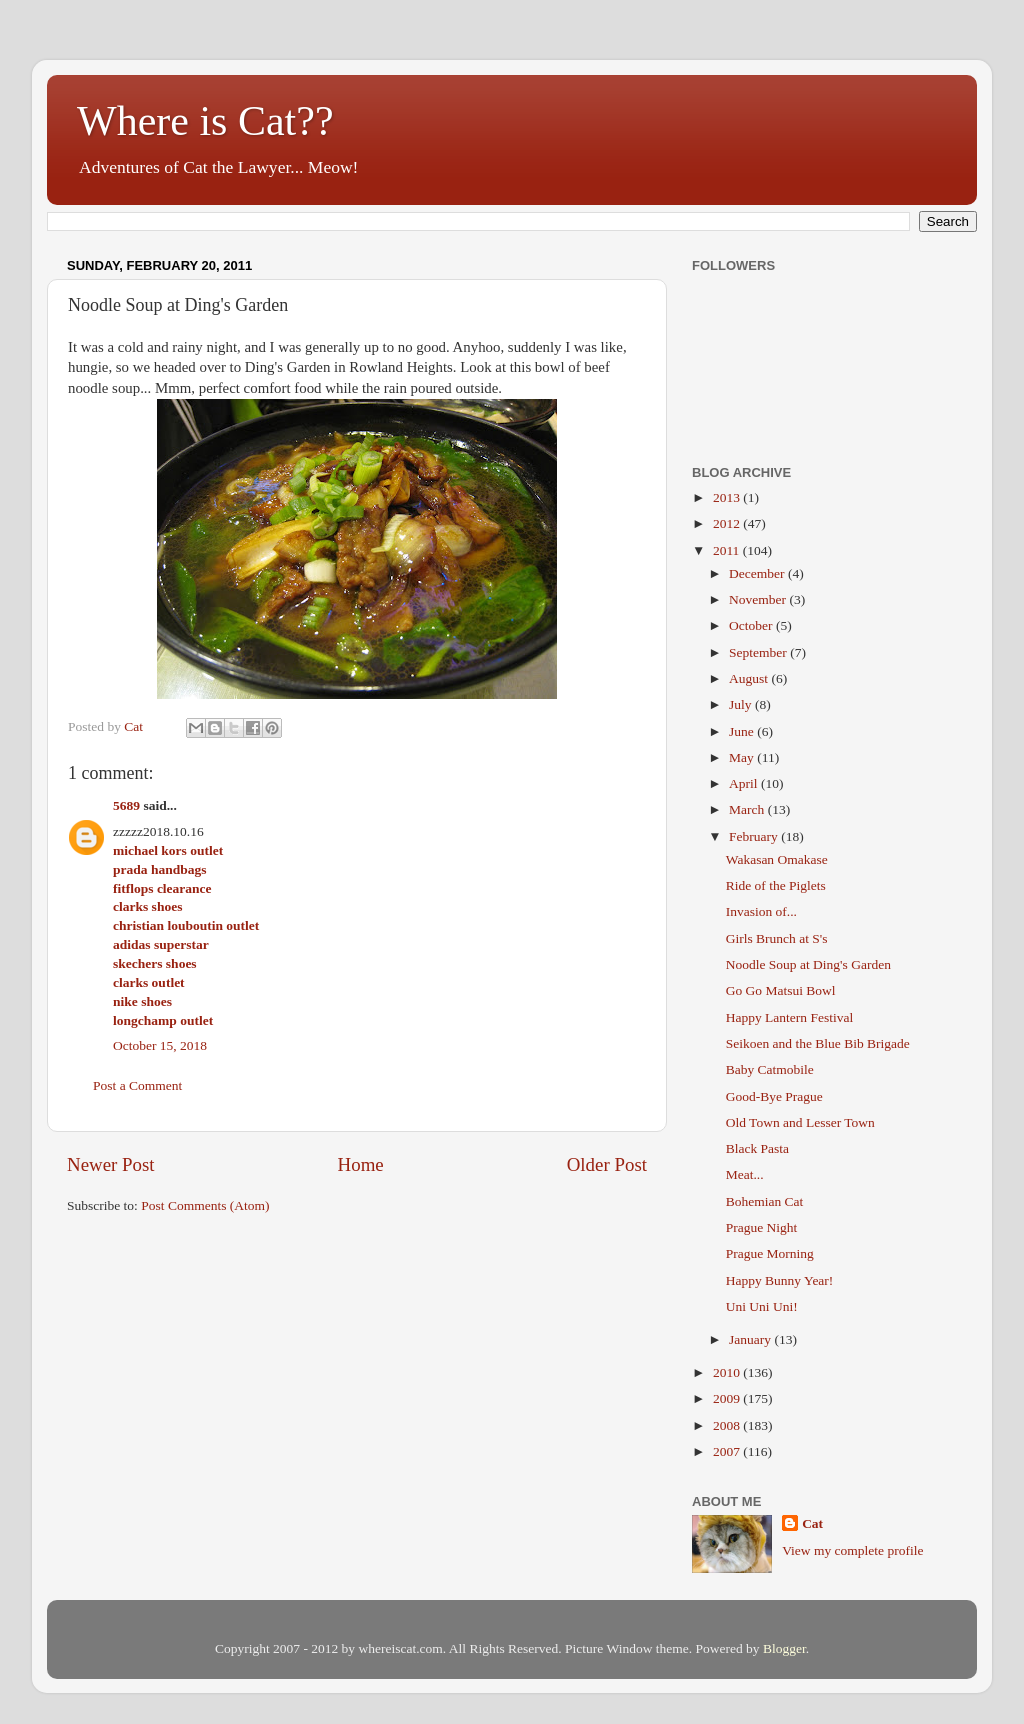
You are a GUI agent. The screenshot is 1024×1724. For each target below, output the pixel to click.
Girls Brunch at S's (777, 938)
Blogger (784, 1648)
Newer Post (111, 1164)
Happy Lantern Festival (789, 1017)
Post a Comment (137, 1085)
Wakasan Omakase (777, 859)
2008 (728, 1425)
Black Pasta (757, 1148)
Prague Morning (770, 1253)
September (759, 652)
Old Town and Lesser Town (800, 1122)
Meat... (745, 1174)
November (759, 599)
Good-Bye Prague (774, 1096)
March (748, 809)
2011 (728, 550)
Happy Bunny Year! (780, 1280)
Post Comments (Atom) (205, 1205)
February (755, 836)
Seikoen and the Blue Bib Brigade (818, 1043)
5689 (126, 805)
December (758, 573)
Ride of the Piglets (776, 885)
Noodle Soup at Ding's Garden (808, 964)
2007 (728, 1451)
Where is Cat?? (205, 121)
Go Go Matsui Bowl (781, 990)
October (752, 625)
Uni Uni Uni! (762, 1306)
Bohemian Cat (765, 1201)
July (742, 704)
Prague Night (762, 1227)
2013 (728, 497)
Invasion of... (761, 911)
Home (361, 1164)
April (745, 783)
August (750, 678)
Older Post (607, 1164)
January (751, 1339)
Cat (812, 1523)
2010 (728, 1372)
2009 (728, 1398)
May (743, 757)
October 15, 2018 (160, 1045)
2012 (728, 523)
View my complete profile (852, 1550)
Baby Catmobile (770, 1069)
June (743, 731)
